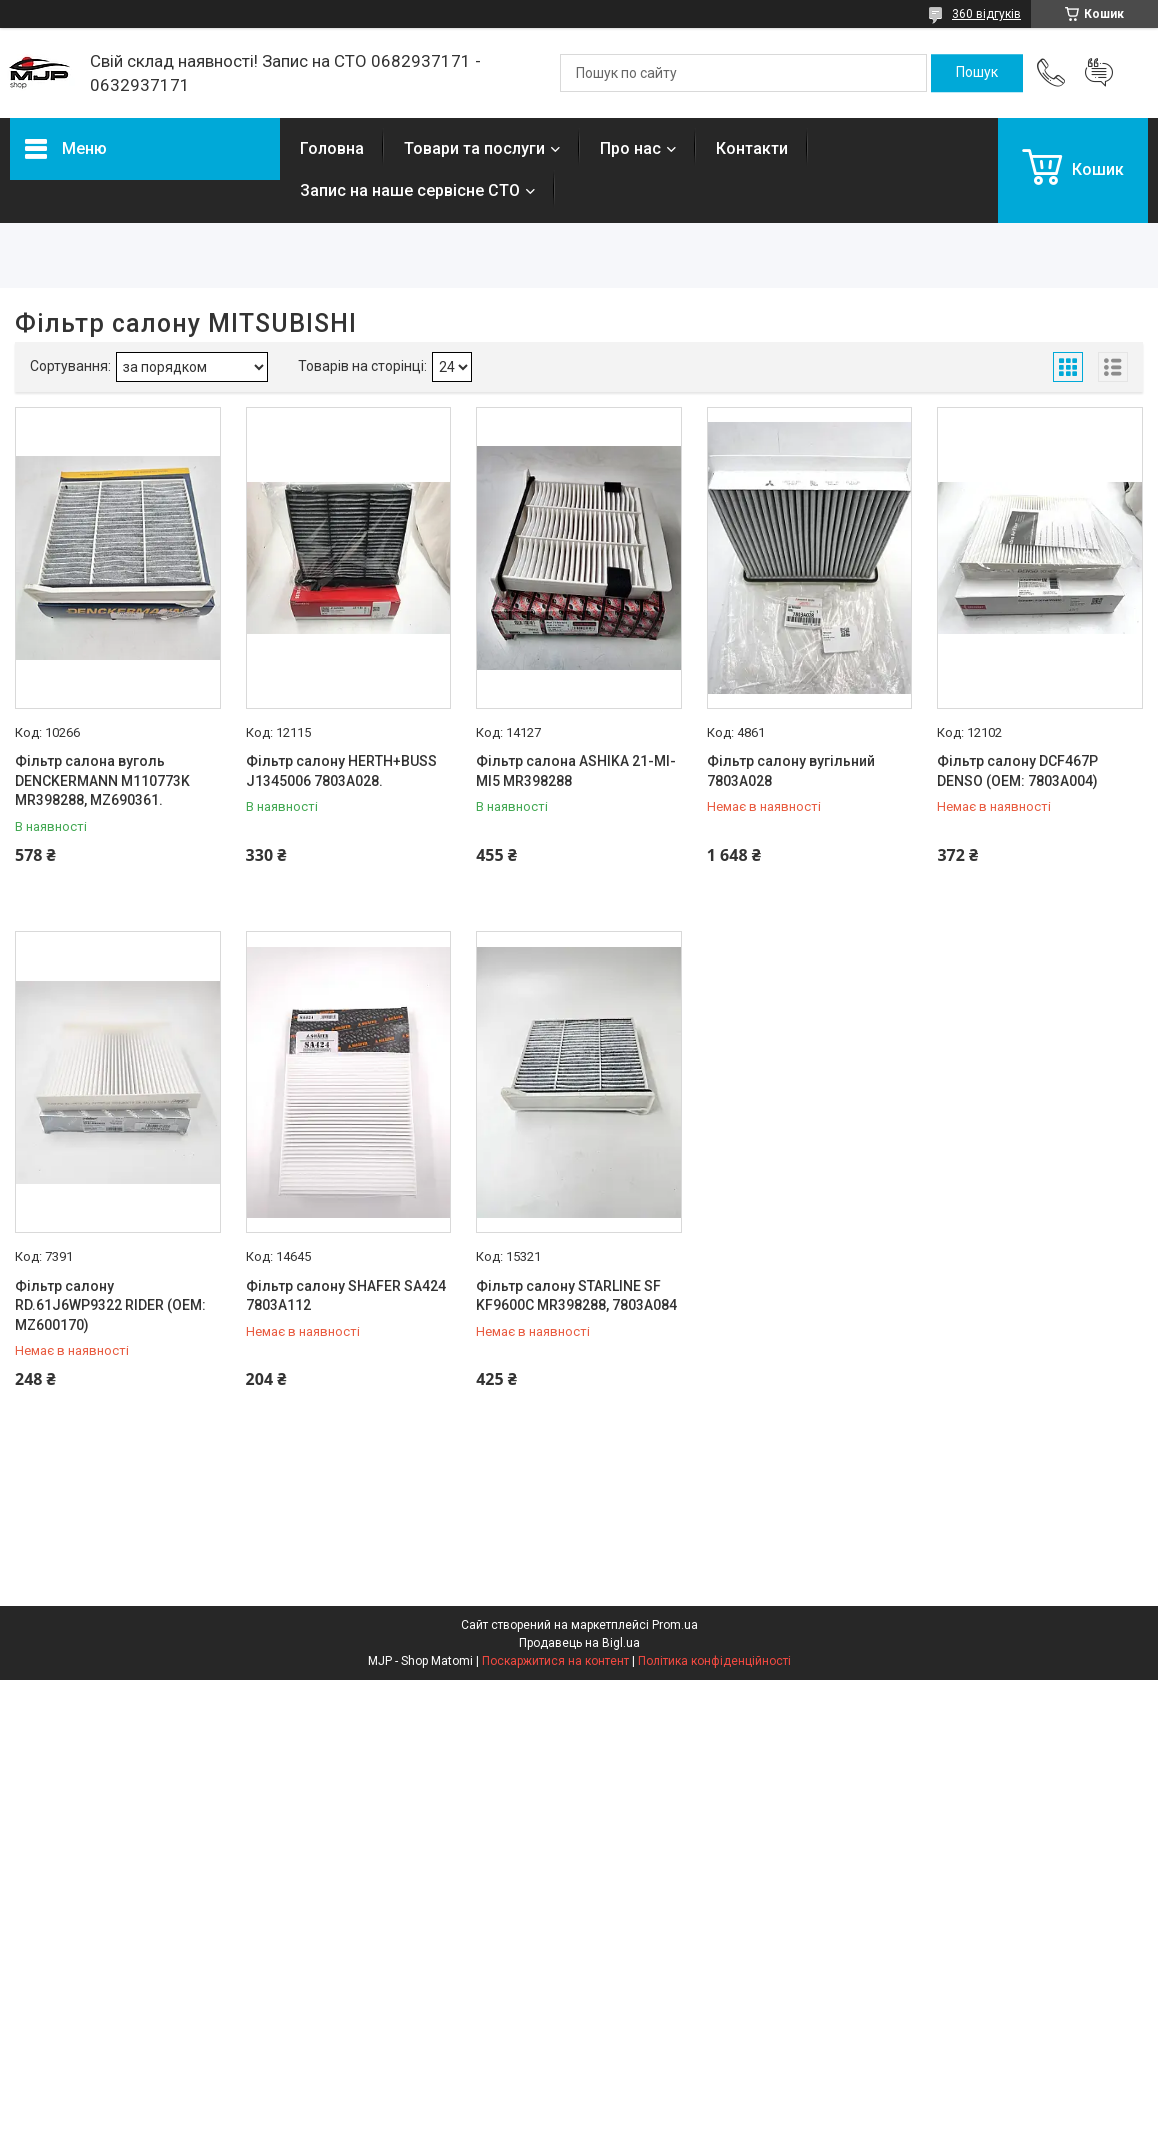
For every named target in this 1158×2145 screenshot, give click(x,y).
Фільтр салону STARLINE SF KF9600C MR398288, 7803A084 (576, 1296)
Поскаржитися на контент (555, 1661)
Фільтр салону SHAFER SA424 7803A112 (346, 1296)
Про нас (630, 148)
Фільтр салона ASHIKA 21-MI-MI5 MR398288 (576, 771)
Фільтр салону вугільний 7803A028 (791, 771)
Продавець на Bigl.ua (579, 1643)
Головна (332, 148)
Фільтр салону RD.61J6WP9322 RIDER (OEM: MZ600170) (110, 1305)
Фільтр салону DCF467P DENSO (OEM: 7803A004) (1017, 771)
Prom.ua (675, 1625)
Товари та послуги (474, 148)
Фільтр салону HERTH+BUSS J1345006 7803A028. (341, 771)
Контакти (752, 148)
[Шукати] (977, 73)
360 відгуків (986, 14)
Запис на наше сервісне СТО (410, 190)
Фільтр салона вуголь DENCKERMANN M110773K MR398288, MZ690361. (102, 780)
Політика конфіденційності (714, 1661)
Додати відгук (1099, 73)
